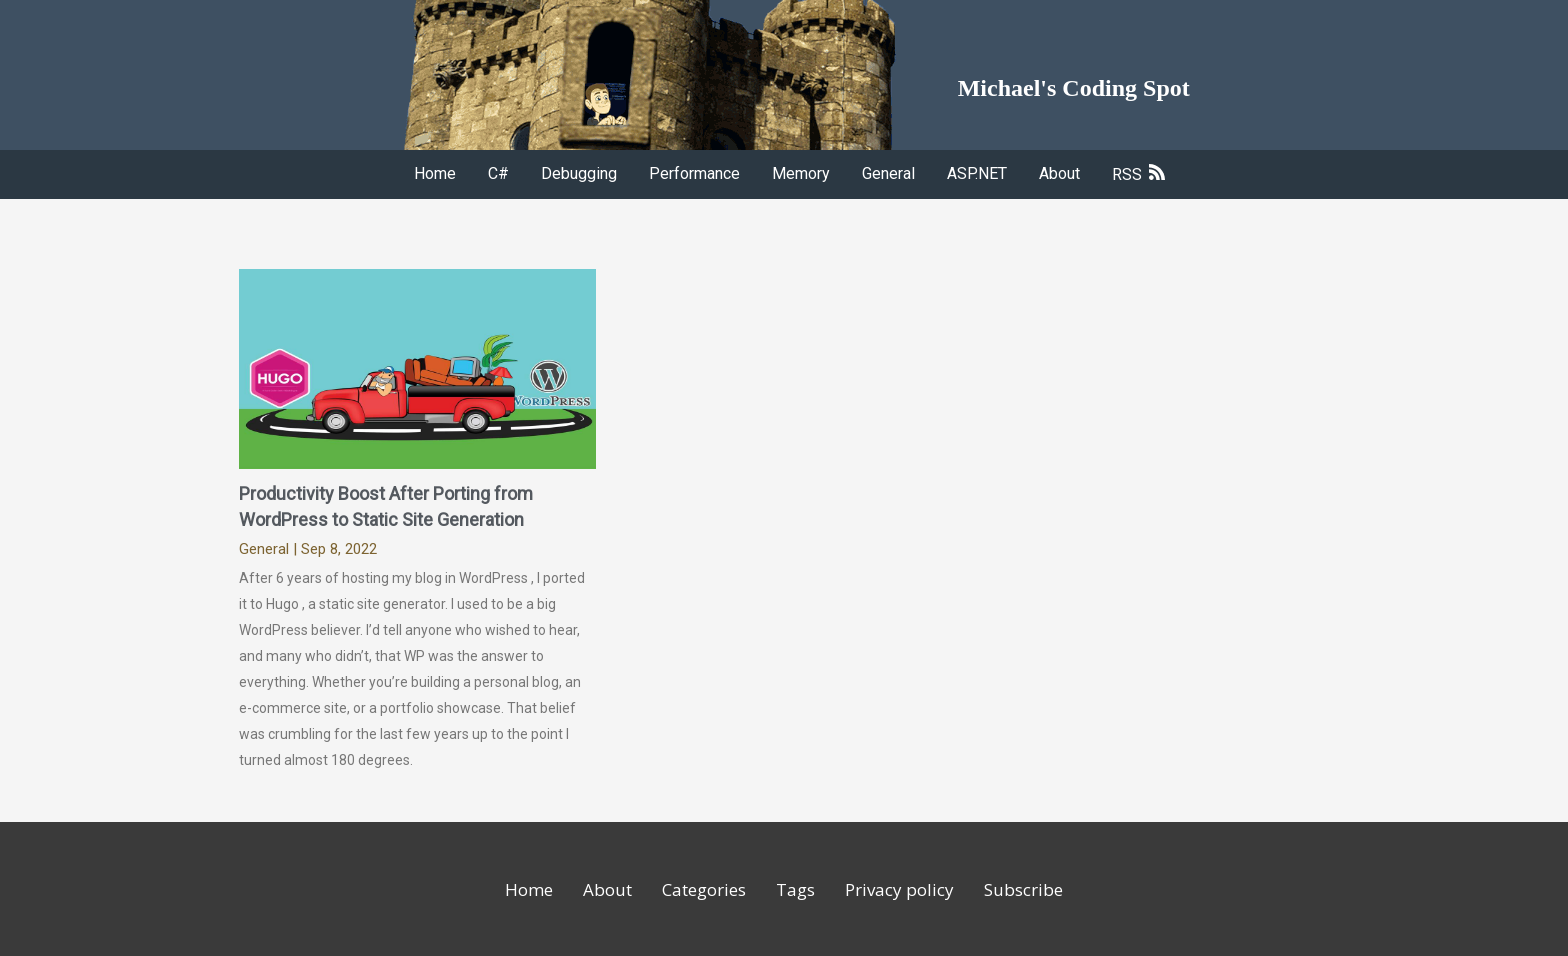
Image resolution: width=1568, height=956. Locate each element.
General (888, 173)
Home (435, 173)
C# (498, 173)
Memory (801, 173)
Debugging (579, 173)
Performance (694, 173)
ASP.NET (977, 173)
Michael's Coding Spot (1074, 88)
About (1059, 173)
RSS (1138, 174)
